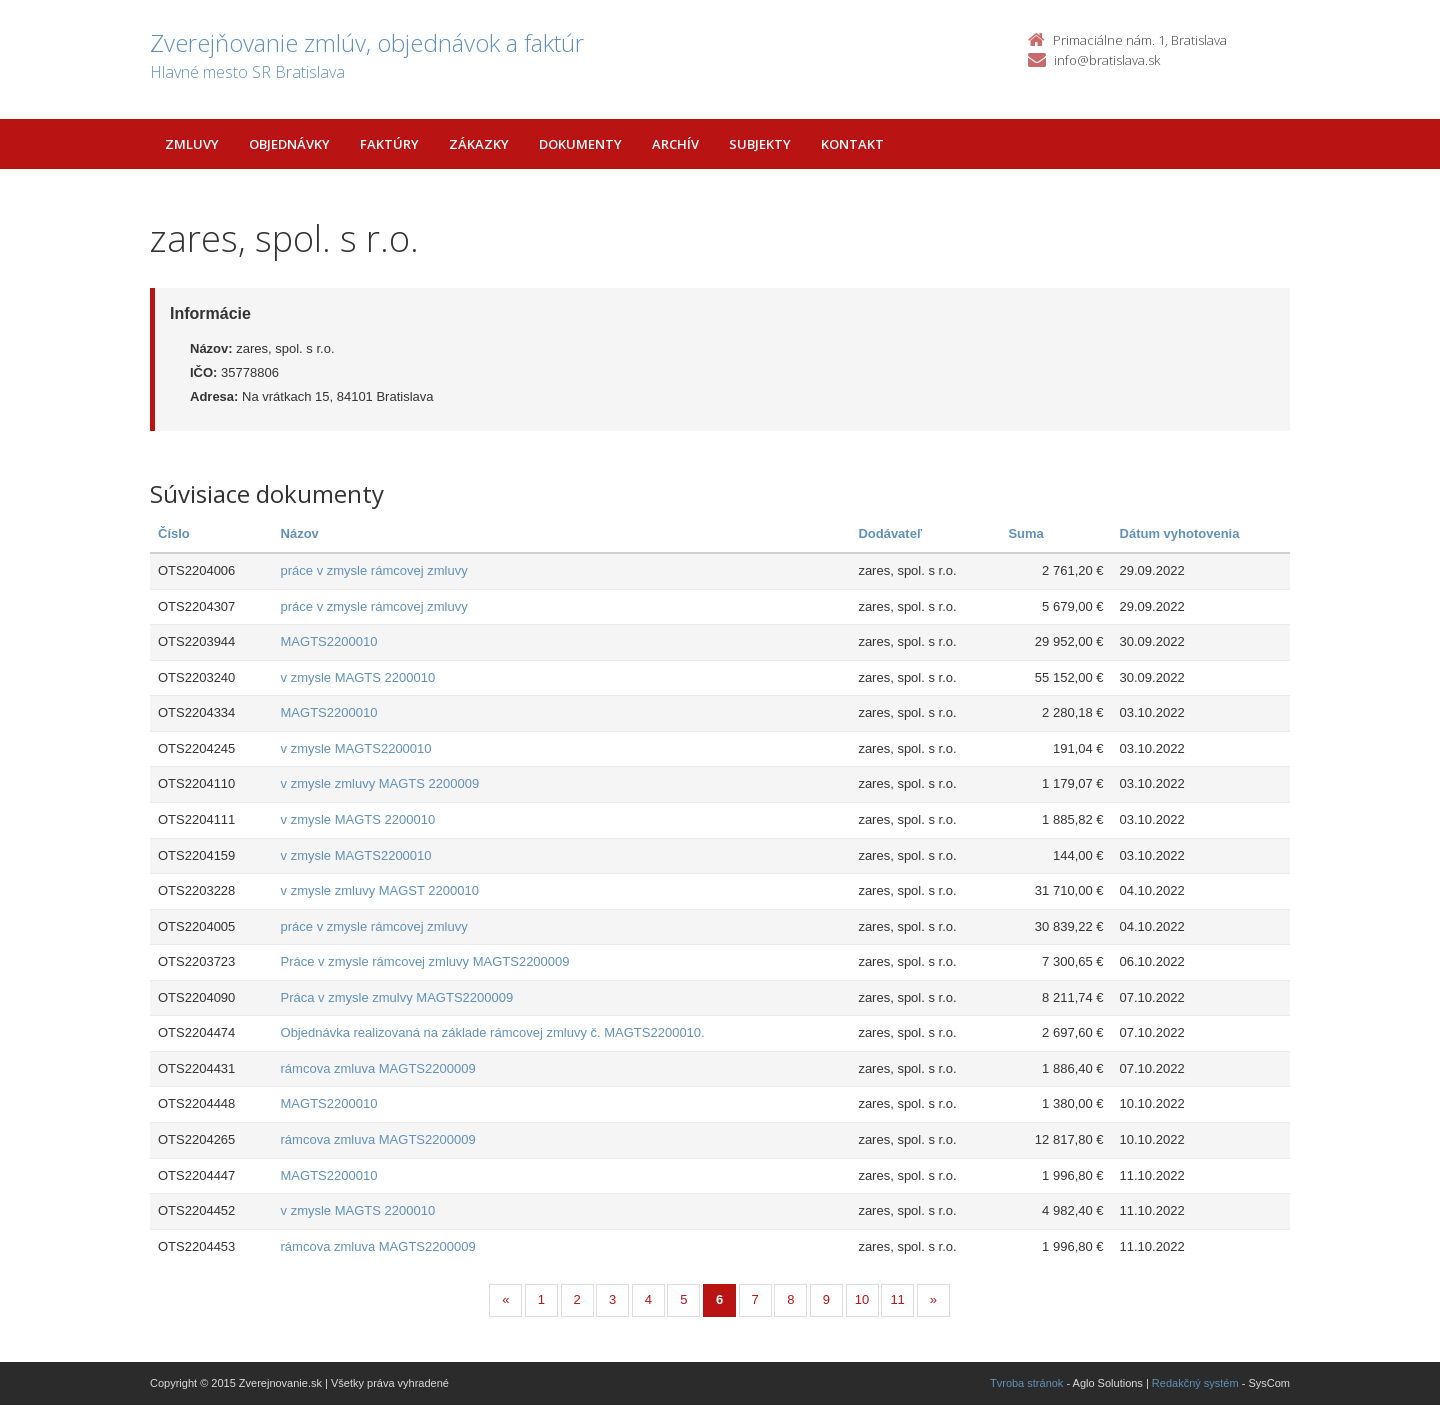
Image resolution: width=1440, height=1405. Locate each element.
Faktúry (389, 144)
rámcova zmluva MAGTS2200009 (378, 1068)
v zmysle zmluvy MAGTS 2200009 (380, 783)
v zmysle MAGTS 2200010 (358, 677)
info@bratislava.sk (1107, 60)
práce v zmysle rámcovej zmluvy (374, 570)
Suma (1025, 533)
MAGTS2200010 (329, 641)
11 (897, 1299)
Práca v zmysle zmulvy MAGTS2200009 (397, 997)
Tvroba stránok (1026, 1383)
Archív (675, 144)
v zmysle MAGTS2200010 (356, 748)
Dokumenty (580, 144)
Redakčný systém (1195, 1383)
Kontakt (852, 144)
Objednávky (289, 144)
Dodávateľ (890, 533)
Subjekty (760, 144)
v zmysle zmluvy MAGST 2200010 (380, 890)
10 (862, 1299)
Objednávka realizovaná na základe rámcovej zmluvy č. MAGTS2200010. (493, 1032)
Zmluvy (192, 144)
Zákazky (479, 144)
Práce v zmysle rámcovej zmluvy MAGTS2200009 (425, 961)
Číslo (174, 533)
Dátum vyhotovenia (1180, 533)
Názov (300, 533)
